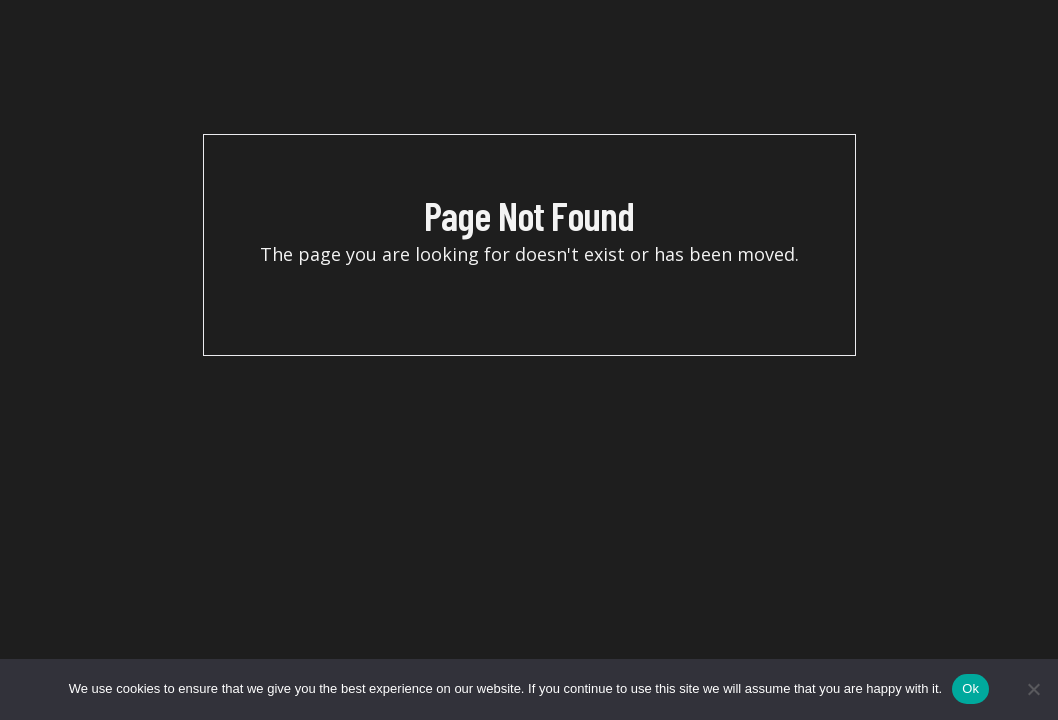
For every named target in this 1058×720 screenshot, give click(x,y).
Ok (970, 688)
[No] (1033, 689)
